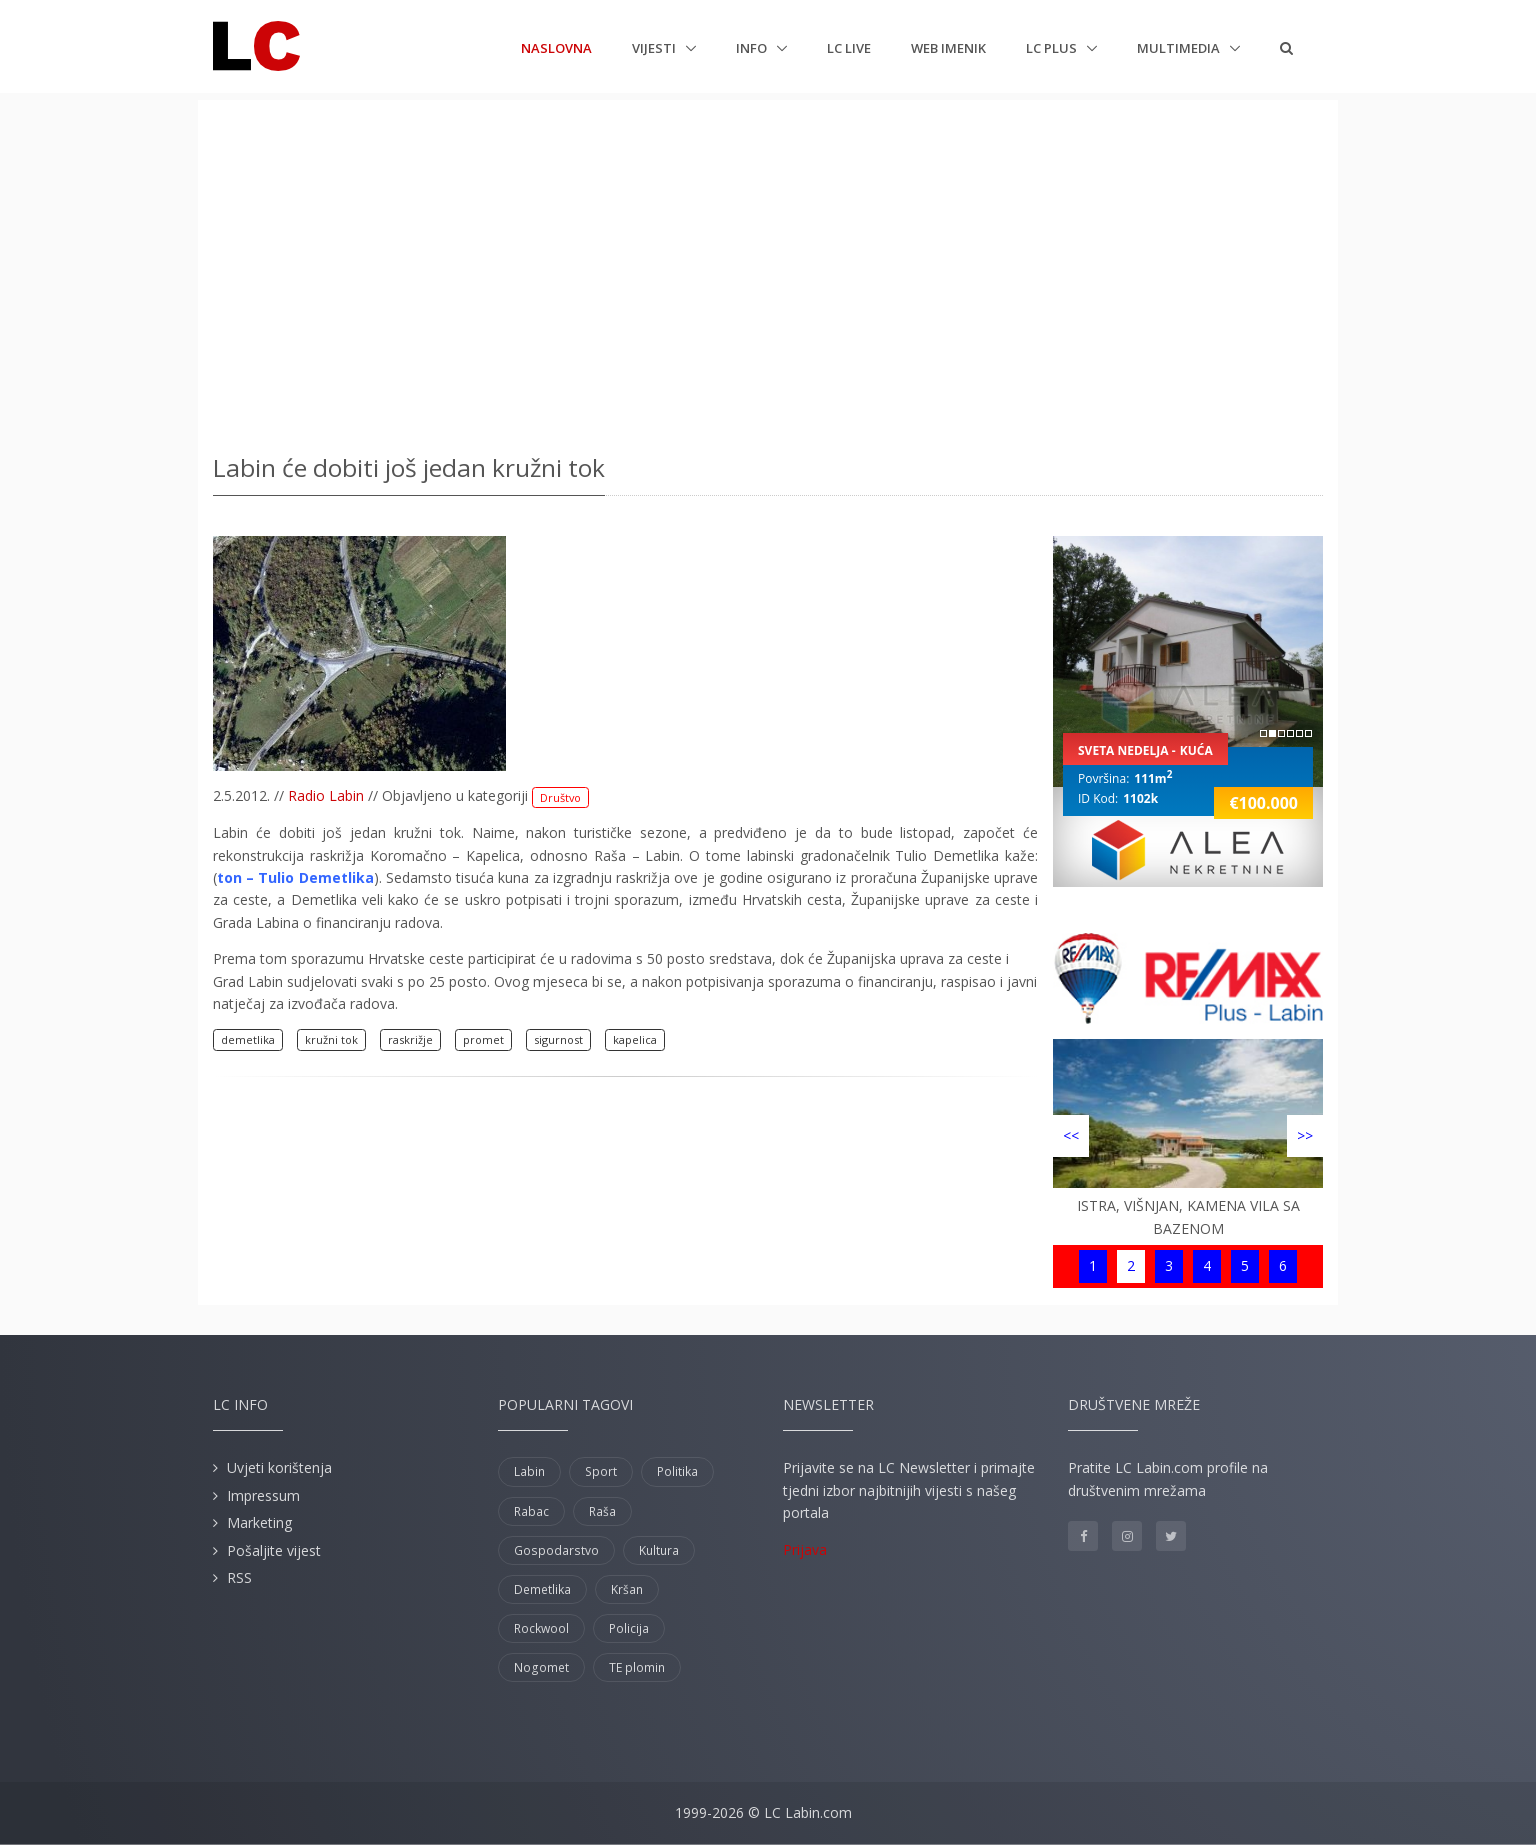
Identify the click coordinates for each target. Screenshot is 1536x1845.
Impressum (263, 1495)
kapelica (635, 1039)
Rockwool (541, 1628)
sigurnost (558, 1039)
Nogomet (541, 1667)
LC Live (849, 48)
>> (1305, 1135)
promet (483, 1039)
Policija (629, 1628)
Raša (602, 1511)
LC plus (1053, 48)
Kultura (659, 1550)
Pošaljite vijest (274, 1550)
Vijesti (655, 48)
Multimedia (1180, 48)
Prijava (805, 1549)
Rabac (531, 1511)
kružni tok (331, 1039)
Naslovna (556, 47)
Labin (529, 1471)
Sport (601, 1471)
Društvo (560, 797)
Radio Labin (326, 795)
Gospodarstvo (556, 1550)
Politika (677, 1471)
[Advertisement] (768, 270)
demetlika (248, 1039)
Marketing (259, 1522)
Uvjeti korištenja (279, 1467)
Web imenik (948, 48)
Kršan (627, 1589)
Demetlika (542, 1589)
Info (753, 48)
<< (1071, 1135)
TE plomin (637, 1667)
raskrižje (410, 1039)
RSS (239, 1577)
